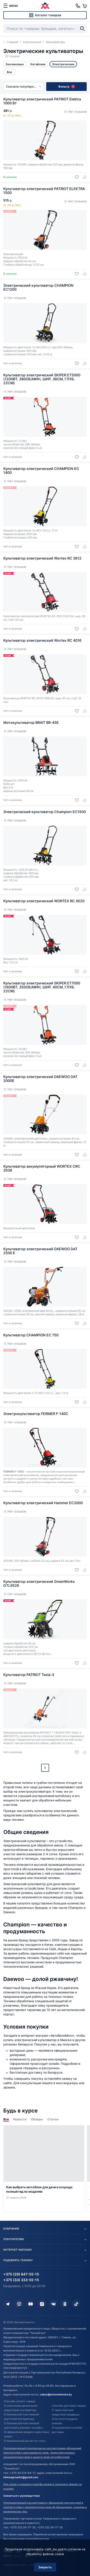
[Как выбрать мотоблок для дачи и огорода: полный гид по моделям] (44, 2168)
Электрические (63, 64)
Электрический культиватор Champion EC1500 (44, 812)
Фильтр (66, 86)
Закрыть (45, 2567)
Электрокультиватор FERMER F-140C (35, 1414)
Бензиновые (15, 64)
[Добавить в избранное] (75, 177)
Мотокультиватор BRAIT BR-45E (31, 723)
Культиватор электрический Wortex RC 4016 (42, 640)
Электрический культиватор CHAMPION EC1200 (38, 287)
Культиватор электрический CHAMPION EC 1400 (41, 471)
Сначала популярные (23, 86)
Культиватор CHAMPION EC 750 (31, 1335)
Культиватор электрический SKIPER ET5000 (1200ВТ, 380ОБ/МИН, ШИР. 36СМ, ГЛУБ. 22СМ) (41, 379)
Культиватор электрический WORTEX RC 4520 (43, 901)
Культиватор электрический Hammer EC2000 (43, 1503)
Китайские (38, 64)
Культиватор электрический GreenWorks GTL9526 (39, 1583)
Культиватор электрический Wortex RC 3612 (42, 558)
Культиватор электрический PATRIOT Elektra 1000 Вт (42, 101)
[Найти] (82, 28)
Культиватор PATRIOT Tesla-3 (28, 1675)
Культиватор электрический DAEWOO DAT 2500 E (40, 1251)
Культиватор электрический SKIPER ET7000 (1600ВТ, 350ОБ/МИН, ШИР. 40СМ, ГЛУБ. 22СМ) (41, 987)
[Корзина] (84, 6)
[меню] (10, 5)
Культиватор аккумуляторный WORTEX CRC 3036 (41, 1168)
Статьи (52, 2119)
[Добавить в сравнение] (83, 177)
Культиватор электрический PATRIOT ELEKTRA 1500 (44, 191)
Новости (19, 2119)
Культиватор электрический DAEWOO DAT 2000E (40, 1079)
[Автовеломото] (45, 6)
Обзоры (37, 2119)
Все (6, 2119)
